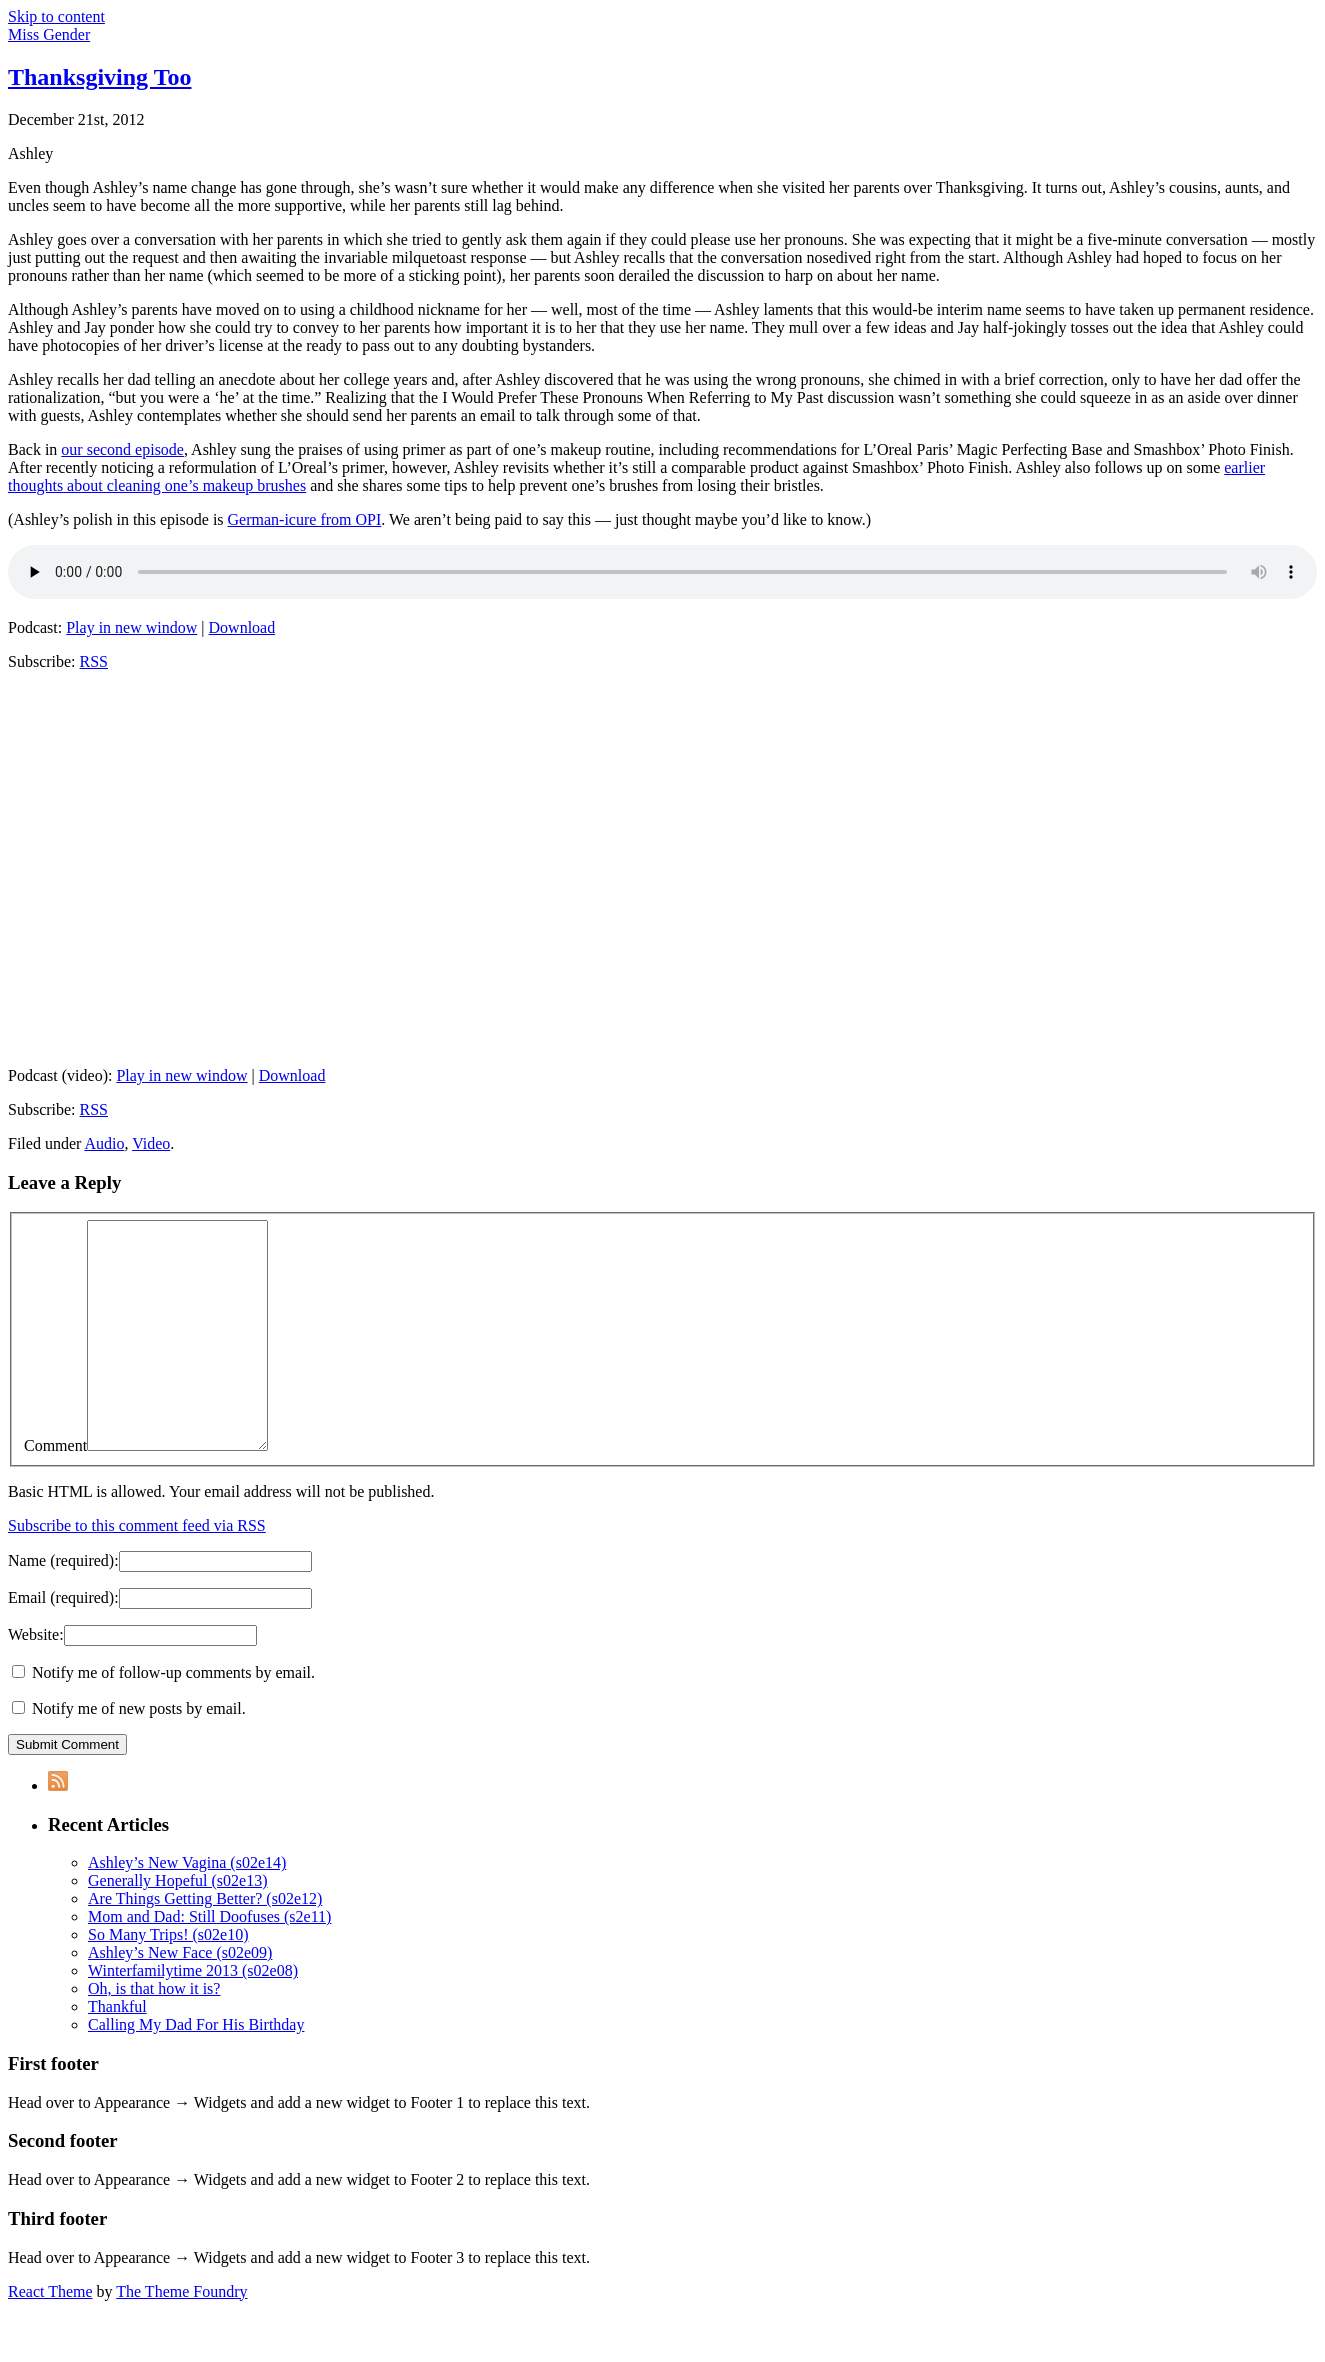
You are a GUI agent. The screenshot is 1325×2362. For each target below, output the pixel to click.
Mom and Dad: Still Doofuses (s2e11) (209, 1961)
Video (151, 1143)
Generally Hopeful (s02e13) (178, 1925)
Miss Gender (49, 34)
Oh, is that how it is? (154, 2033)
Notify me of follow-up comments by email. (173, 1717)
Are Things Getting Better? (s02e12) (205, 1943)
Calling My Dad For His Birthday (196, 2069)
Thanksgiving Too (99, 77)
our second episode (122, 449)
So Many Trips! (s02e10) (168, 1979)
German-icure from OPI (305, 519)
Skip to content (56, 16)
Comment (55, 1490)
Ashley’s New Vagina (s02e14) (187, 1907)
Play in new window (131, 627)
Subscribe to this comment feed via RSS (137, 1570)
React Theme (50, 2336)
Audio (104, 1143)
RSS (94, 661)
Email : (63, 1642)
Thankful (117, 2051)
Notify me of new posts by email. (139, 1753)
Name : (63, 1605)
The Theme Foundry (181, 2336)
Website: (36, 1679)
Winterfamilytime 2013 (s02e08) (193, 2015)
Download (242, 627)
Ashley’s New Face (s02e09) (180, 1997)
